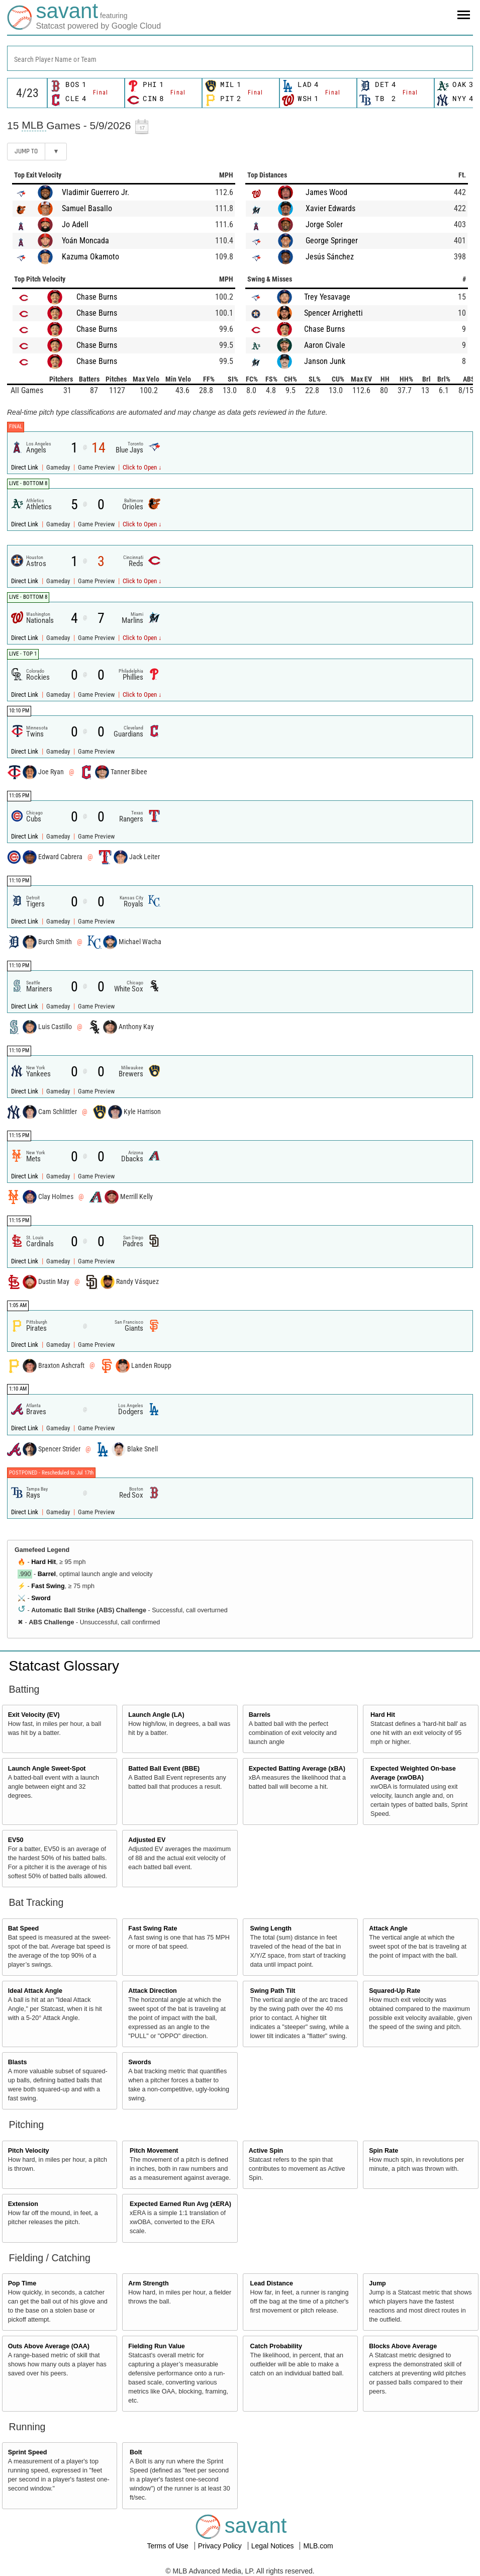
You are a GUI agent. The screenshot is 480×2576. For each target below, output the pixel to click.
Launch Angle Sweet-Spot (47, 1768)
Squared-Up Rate (394, 1990)
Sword (40, 1598)
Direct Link (25, 467)
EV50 (16, 1840)
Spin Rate (383, 2150)
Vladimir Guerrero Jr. (95, 192)
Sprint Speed (27, 2452)
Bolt (136, 2452)
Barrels (259, 1714)
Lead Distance (271, 2283)
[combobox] (240, 58)
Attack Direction (152, 1990)
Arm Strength (148, 2283)
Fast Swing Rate (152, 1928)
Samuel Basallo (87, 208)
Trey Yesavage (327, 297)
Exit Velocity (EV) (34, 1714)
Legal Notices (273, 2546)
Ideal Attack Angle (35, 1990)
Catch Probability (276, 2346)
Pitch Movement (154, 2150)
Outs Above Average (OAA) (48, 2346)
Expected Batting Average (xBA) (297, 1768)
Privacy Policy (221, 2546)
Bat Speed (23, 1928)
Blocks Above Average (403, 2346)
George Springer (332, 240)
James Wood (326, 192)
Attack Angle (388, 1928)
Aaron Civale (324, 345)
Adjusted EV (146, 1840)
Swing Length (271, 1928)
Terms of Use (168, 2546)
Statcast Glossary (64, 1666)
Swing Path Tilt (273, 1990)
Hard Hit (43, 1562)
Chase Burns (96, 297)
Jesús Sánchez (330, 256)
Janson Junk (324, 361)
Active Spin (266, 2150)
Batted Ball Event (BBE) (164, 1768)
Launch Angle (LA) (156, 1714)
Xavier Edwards (330, 208)
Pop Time (22, 2283)
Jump (377, 2283)
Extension (23, 2203)
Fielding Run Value (156, 2346)
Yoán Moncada (85, 240)
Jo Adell (75, 224)
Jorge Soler (324, 224)
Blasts (17, 2062)
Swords (139, 2062)
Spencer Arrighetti (333, 313)
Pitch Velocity (28, 2150)
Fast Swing (47, 1586)
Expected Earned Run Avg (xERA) (180, 2203)
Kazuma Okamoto (90, 256)
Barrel (47, 1574)
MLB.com (318, 2546)
